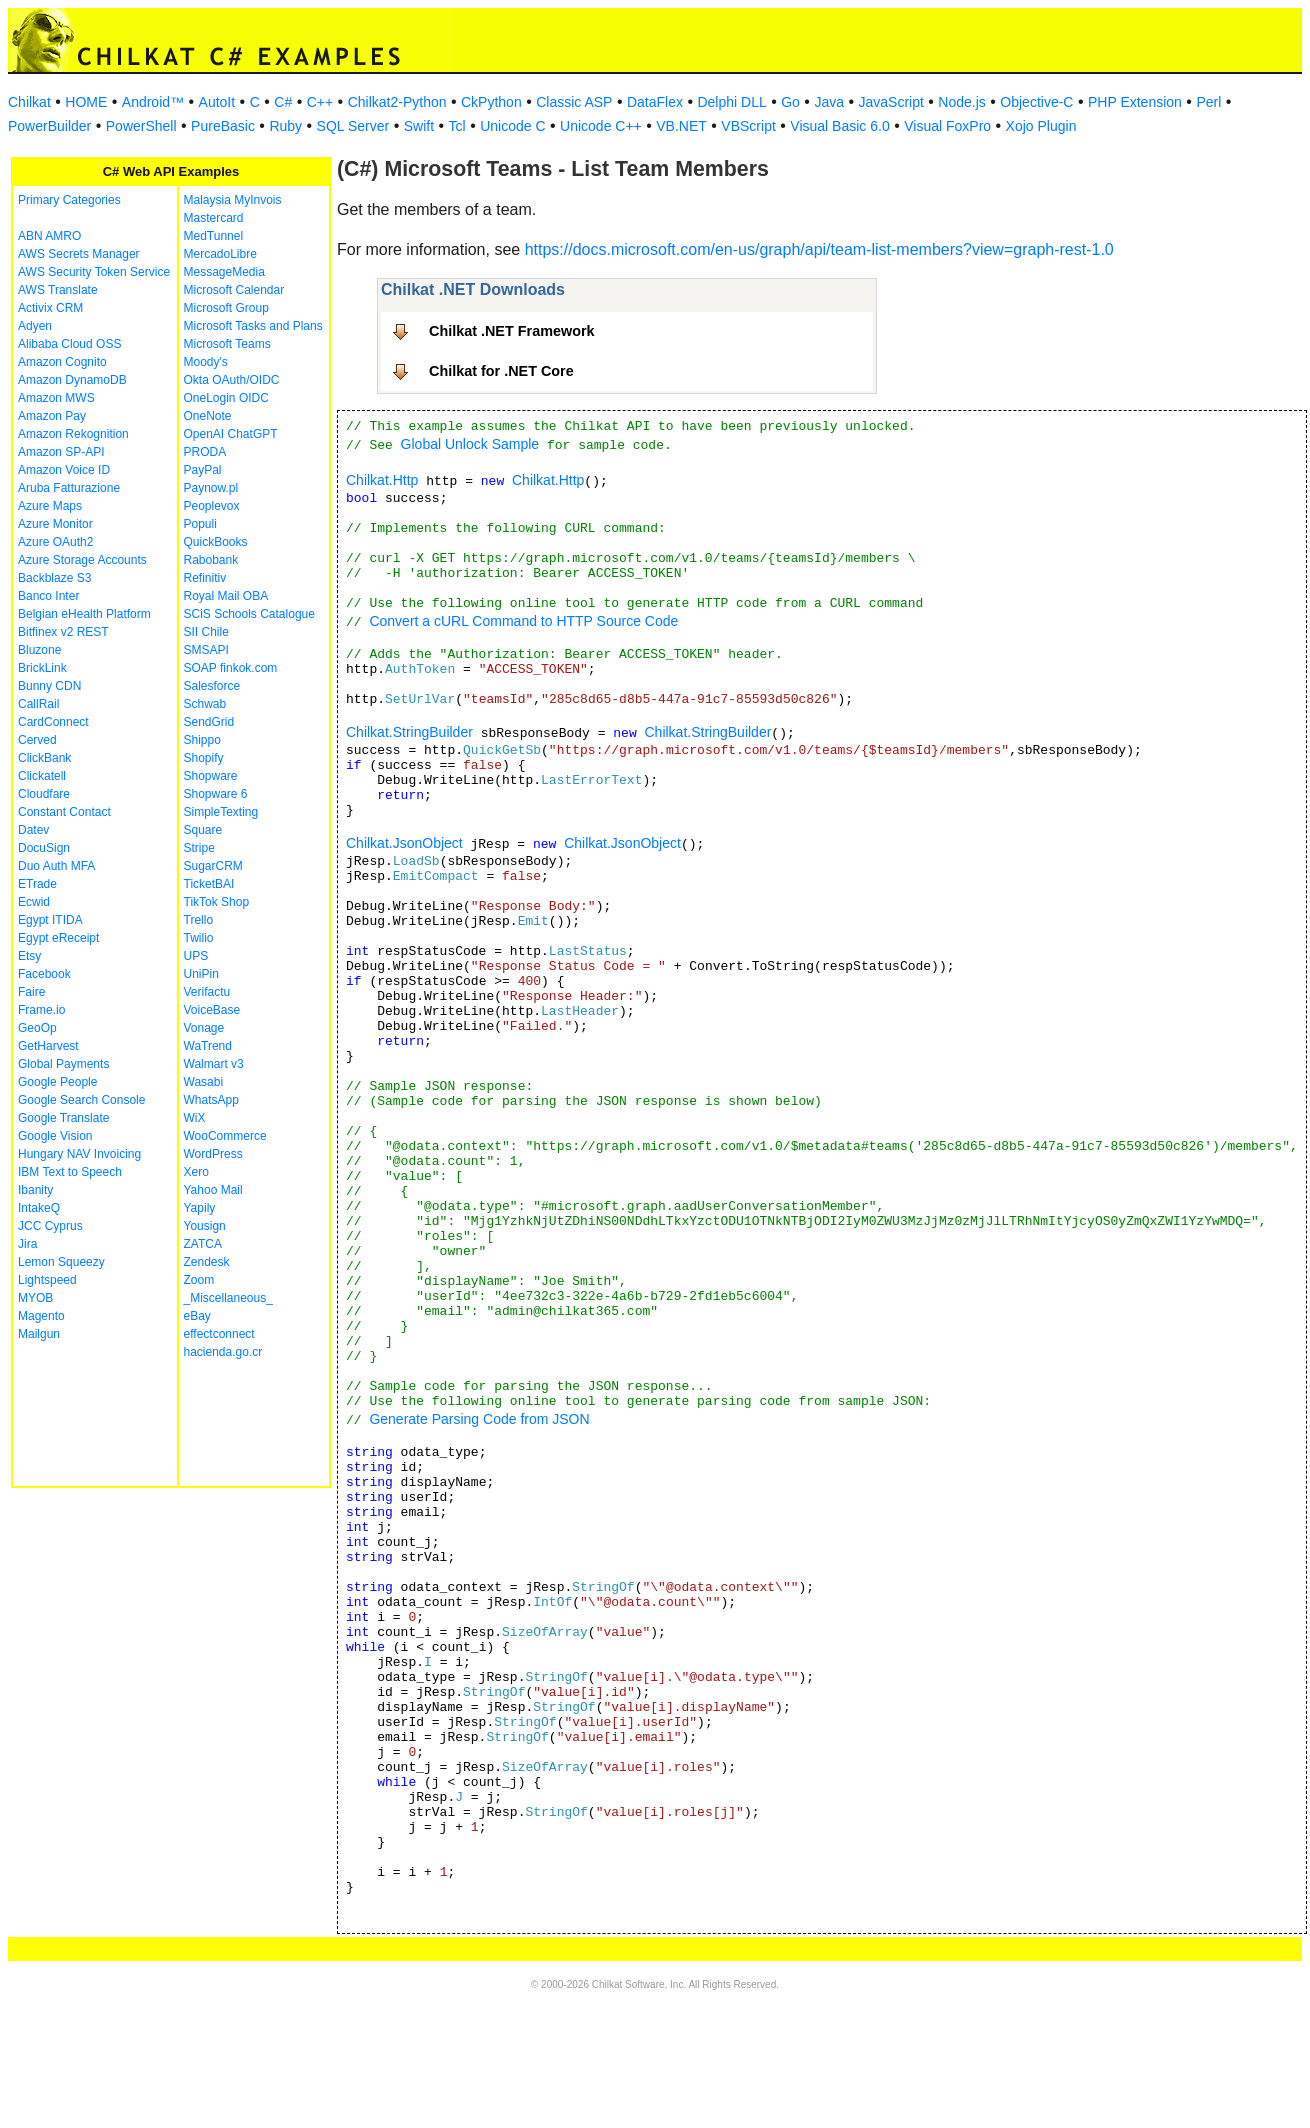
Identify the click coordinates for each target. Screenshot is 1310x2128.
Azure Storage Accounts (82, 560)
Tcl (457, 126)
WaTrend (208, 1046)
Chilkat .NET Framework (512, 331)
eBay (197, 1316)
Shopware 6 (216, 794)
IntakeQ (39, 1208)
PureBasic (223, 126)
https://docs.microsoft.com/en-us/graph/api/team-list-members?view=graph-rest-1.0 (819, 249)
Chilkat (29, 102)
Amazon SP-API (61, 452)
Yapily (200, 1208)
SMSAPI (206, 650)
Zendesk (207, 1262)
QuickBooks (216, 542)
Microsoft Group (226, 308)
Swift (419, 126)
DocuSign (44, 848)
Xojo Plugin (1041, 126)
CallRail (38, 704)
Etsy (29, 956)
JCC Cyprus (50, 1226)
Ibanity (35, 1190)
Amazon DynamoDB (72, 380)
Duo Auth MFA (56, 866)
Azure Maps (50, 506)
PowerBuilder (49, 126)
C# (283, 102)
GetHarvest (48, 1046)
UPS (196, 956)
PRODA (205, 452)
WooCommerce (225, 1136)
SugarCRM (213, 866)
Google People (57, 1082)
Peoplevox (212, 506)
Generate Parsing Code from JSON (479, 1419)
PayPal (203, 470)
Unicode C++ (601, 126)
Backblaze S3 (54, 578)
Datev (33, 830)
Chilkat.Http (382, 480)
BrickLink (42, 668)
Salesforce (212, 686)
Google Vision (55, 1136)
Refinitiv (205, 578)
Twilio (199, 938)
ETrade (37, 884)
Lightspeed (47, 1280)
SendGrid (209, 722)
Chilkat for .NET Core (501, 371)
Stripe (199, 848)
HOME (86, 102)
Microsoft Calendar (234, 290)
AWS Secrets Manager (79, 254)
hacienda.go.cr (223, 1352)
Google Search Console (81, 1100)
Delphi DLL (731, 102)
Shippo (202, 740)
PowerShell (141, 126)
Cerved (37, 740)
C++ (320, 102)
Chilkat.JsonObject (404, 843)
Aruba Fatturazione (69, 488)
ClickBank (44, 758)
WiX (195, 1118)
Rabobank (211, 560)
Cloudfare (44, 794)
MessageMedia (224, 272)
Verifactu (207, 992)
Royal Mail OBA (226, 596)
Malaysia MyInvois (233, 200)
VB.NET (681, 126)
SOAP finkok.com (231, 668)
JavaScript (891, 102)
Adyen (35, 326)
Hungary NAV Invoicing (79, 1154)
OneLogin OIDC (226, 398)
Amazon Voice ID (64, 470)
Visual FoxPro (947, 126)
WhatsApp (211, 1100)
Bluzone (39, 650)
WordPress (213, 1154)
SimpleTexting (221, 812)
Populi (200, 524)
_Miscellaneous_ (228, 1298)
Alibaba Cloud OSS (69, 344)
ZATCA (203, 1244)
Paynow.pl (211, 488)
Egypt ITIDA (50, 920)
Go (790, 102)
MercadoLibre (220, 254)
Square (203, 830)
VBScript (748, 126)
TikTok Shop (217, 902)
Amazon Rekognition (73, 434)
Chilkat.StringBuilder (409, 732)
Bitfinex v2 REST (63, 632)
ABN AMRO (49, 236)
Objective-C (1036, 102)
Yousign (205, 1226)
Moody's (206, 362)
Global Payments (63, 1064)
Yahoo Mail (213, 1190)
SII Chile (206, 632)
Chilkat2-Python (397, 102)
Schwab (205, 704)
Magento (41, 1316)
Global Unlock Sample (470, 444)
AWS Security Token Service (94, 272)
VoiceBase (212, 1010)
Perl (1208, 102)
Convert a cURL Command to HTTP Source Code (523, 621)
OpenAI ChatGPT (231, 434)
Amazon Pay (52, 416)
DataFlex (655, 102)
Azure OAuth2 (55, 542)
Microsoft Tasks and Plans (253, 326)
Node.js (961, 102)
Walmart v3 (214, 1064)
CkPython (491, 102)
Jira (27, 1244)
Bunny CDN (49, 686)
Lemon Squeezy (61, 1262)
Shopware (211, 776)
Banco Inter (48, 596)
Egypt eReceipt (58, 938)
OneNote (208, 416)
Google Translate (63, 1118)
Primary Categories (69, 200)
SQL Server (353, 126)
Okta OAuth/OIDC (232, 380)
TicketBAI (209, 884)
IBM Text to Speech (70, 1172)
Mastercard (214, 218)
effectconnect (219, 1334)
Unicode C (512, 126)
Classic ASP (574, 102)
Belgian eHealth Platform (84, 614)
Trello (199, 920)
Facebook (44, 974)
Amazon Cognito (62, 362)
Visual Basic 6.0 (839, 126)
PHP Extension (1135, 102)
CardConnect (53, 722)
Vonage (204, 1028)
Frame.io (41, 1010)
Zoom (199, 1280)
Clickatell (42, 776)
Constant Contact (64, 812)
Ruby (285, 126)
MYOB (35, 1298)
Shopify (204, 758)
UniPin (201, 974)
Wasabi (204, 1082)
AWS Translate (58, 290)
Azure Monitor (55, 524)
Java (829, 102)
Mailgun (39, 1334)
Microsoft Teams (227, 344)
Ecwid (34, 902)
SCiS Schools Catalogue (249, 614)
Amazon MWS (56, 398)
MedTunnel (214, 236)
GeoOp (37, 1028)
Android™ (153, 102)
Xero (196, 1172)
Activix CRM (50, 308)
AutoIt (217, 102)
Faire (31, 992)
